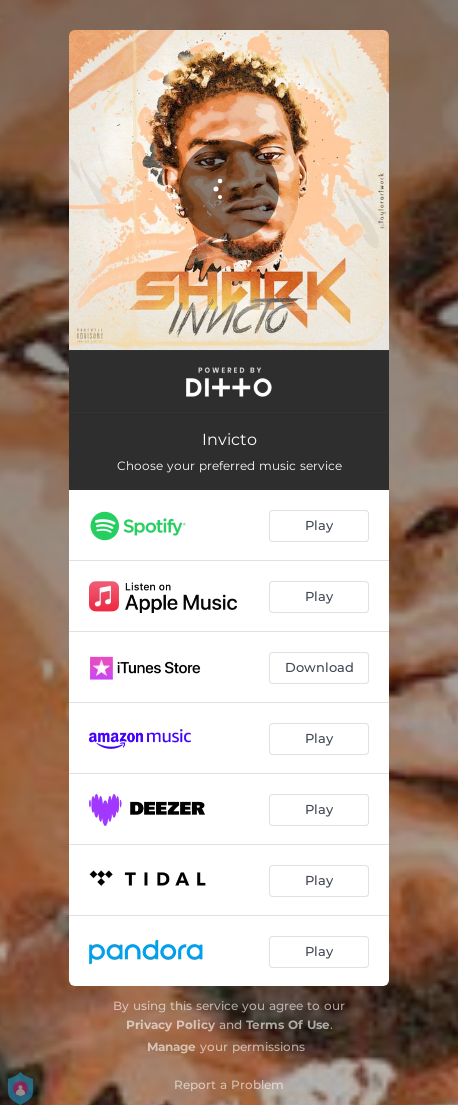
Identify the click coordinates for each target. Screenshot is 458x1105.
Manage (171, 1046)
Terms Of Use (288, 1024)
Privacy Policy (170, 1024)
